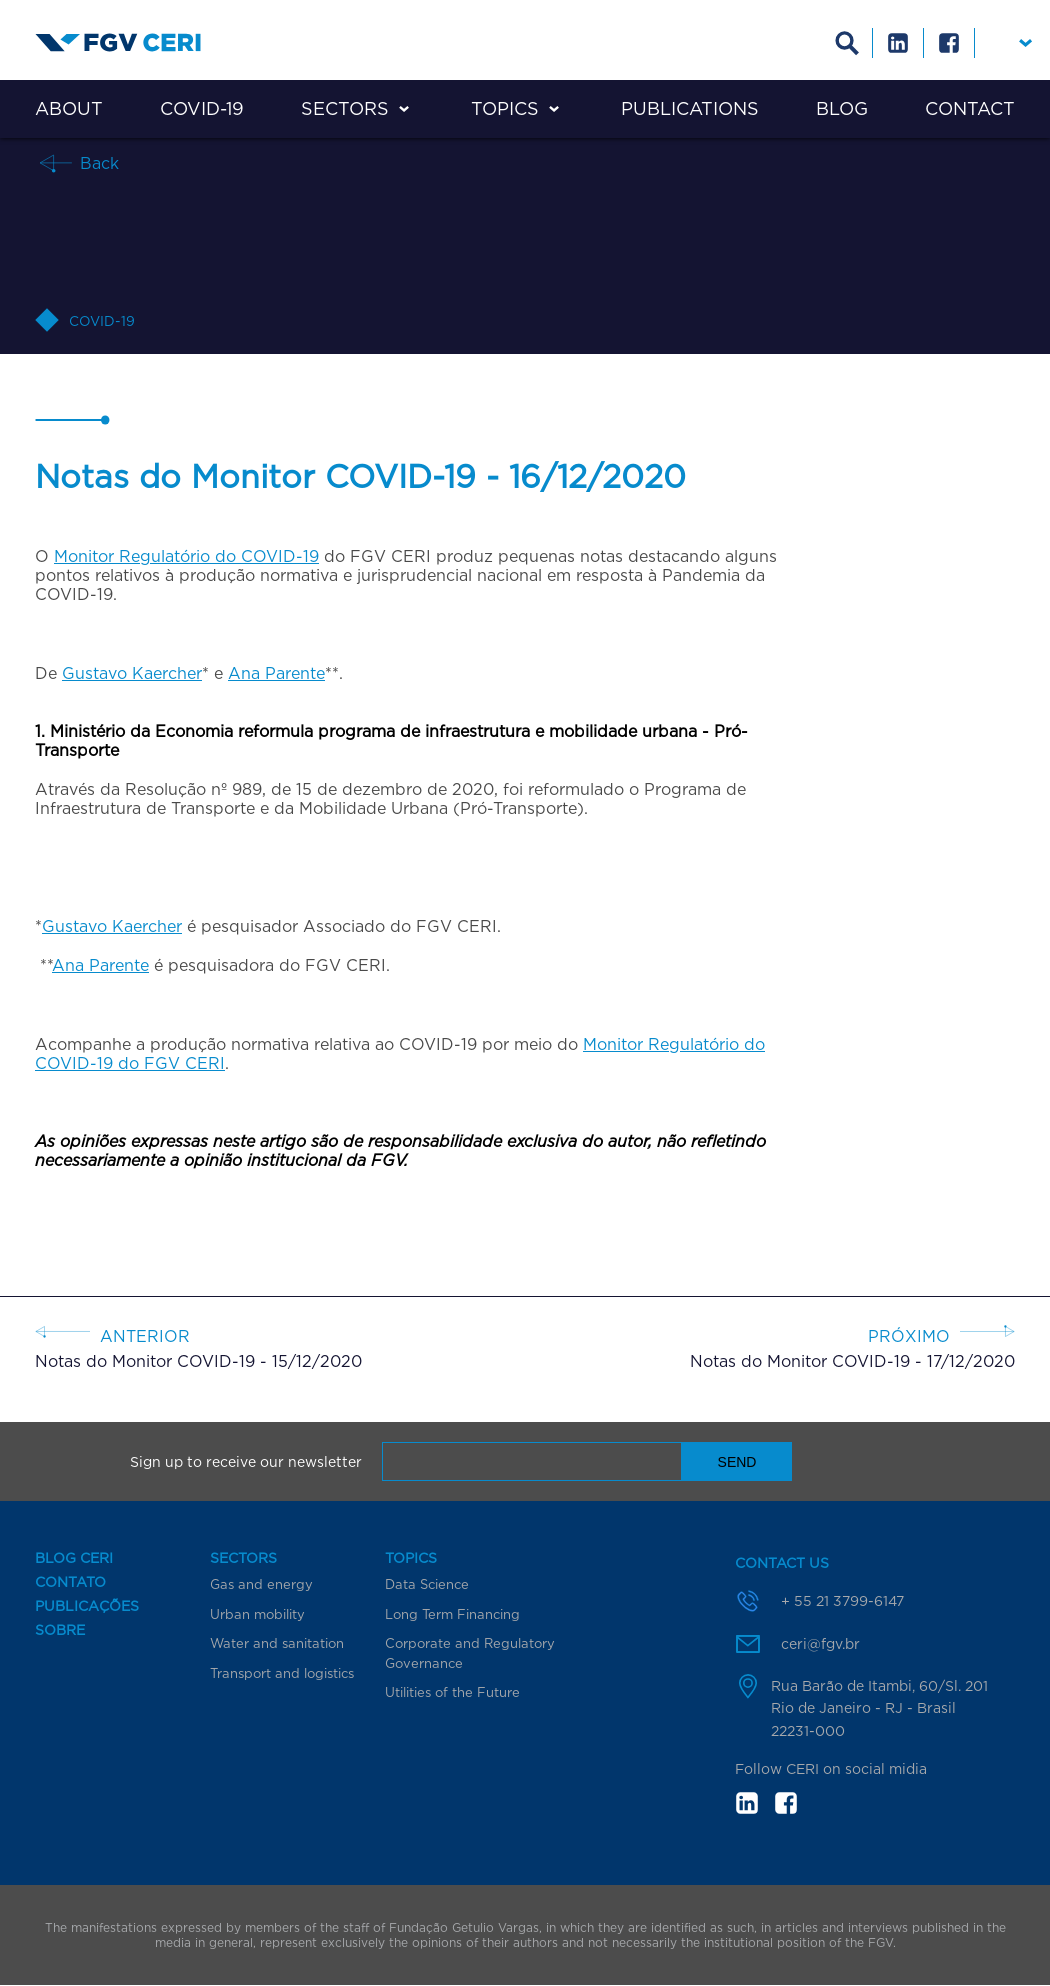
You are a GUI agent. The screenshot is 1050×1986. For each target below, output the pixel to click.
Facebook (949, 43)
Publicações (87, 1606)
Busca (847, 43)
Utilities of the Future (452, 1692)
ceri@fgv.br (820, 1643)
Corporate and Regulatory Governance (470, 1653)
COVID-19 (202, 108)
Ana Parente (276, 673)
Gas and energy (261, 1584)
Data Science (427, 1584)
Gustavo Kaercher (132, 673)
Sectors (345, 108)
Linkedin (898, 43)
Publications (690, 108)
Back (97, 162)
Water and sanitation (277, 1643)
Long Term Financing (452, 1614)
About (69, 108)
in (747, 1803)
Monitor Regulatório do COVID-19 (186, 556)
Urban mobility (257, 1614)
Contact (970, 108)
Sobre (60, 1630)
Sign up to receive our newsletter (246, 1462)
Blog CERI (74, 1558)
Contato (70, 1582)
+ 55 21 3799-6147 (842, 1600)
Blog (842, 108)
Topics (505, 108)
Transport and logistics (282, 1673)
